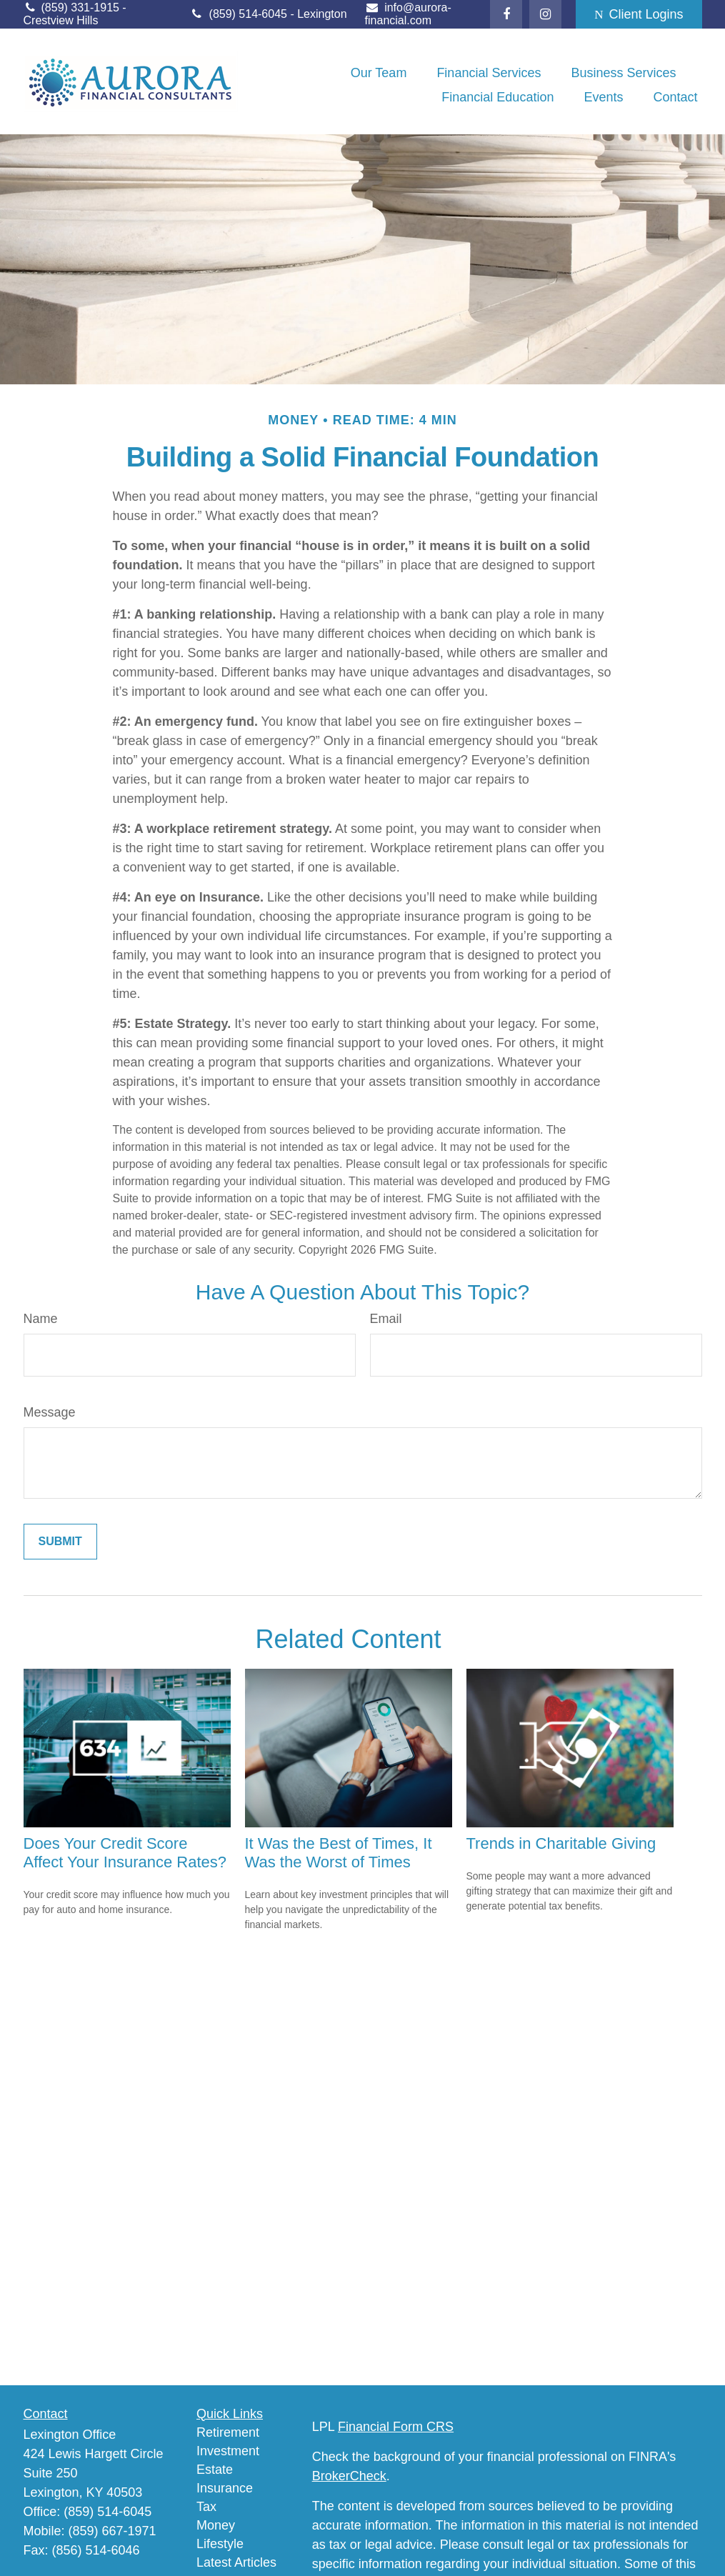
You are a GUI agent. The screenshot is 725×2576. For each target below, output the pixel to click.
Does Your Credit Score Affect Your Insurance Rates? (125, 1852)
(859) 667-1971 (112, 2531)
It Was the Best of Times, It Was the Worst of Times (338, 1852)
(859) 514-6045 (239, 14)
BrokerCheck (349, 2476)
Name (41, 1319)
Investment (227, 2451)
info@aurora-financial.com (408, 13)
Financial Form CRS (396, 2427)
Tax (206, 2507)
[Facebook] (506, 14)
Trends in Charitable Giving (561, 1843)
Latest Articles (236, 2562)
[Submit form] (60, 1541)
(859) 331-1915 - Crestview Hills (75, 13)
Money (215, 2525)
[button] (378, 73)
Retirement (227, 2432)
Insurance (224, 2488)
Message (50, 1412)
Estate (214, 2469)
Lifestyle (220, 2544)
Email (386, 1319)
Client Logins (638, 14)
